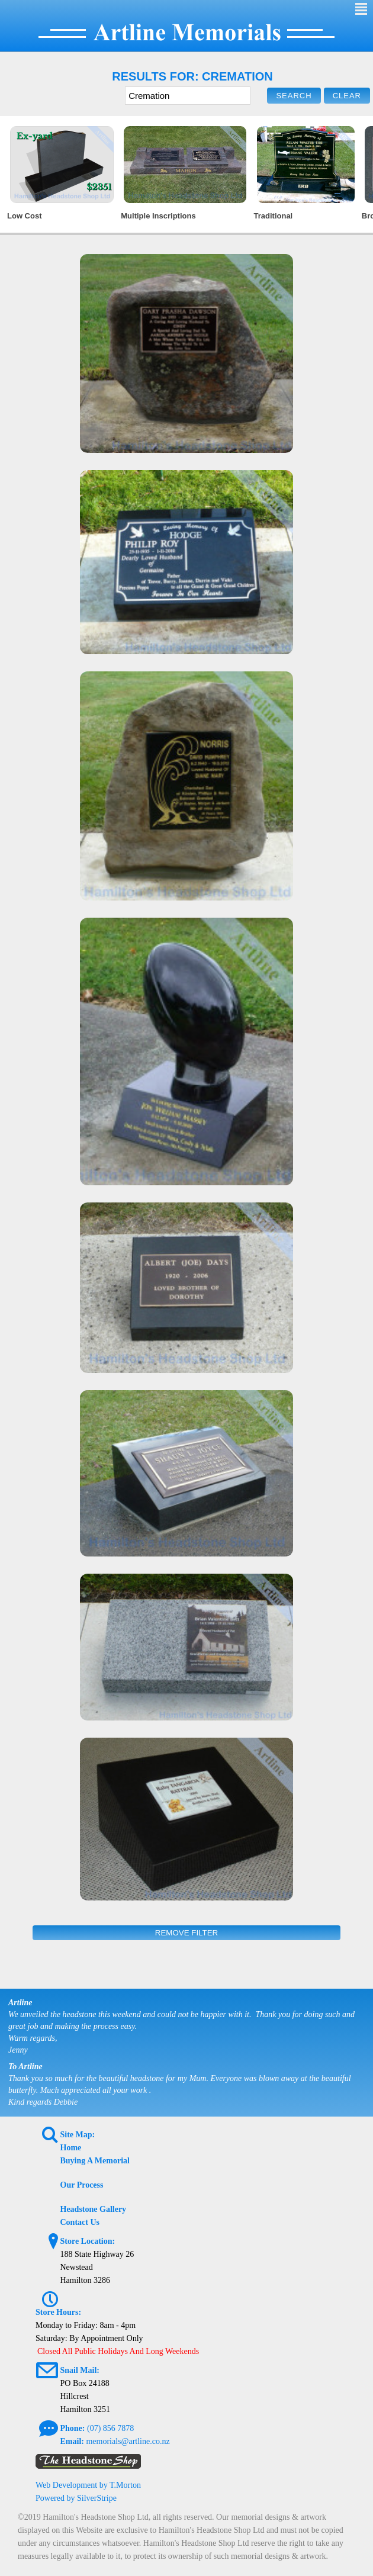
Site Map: (77, 2134)
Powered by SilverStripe (76, 2498)
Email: (72, 2441)
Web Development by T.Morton (88, 2485)
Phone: (72, 2428)
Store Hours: (58, 2312)
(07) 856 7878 (110, 2428)
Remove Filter (186, 1932)
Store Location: (87, 2241)
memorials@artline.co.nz (127, 2441)
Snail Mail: (80, 2370)
